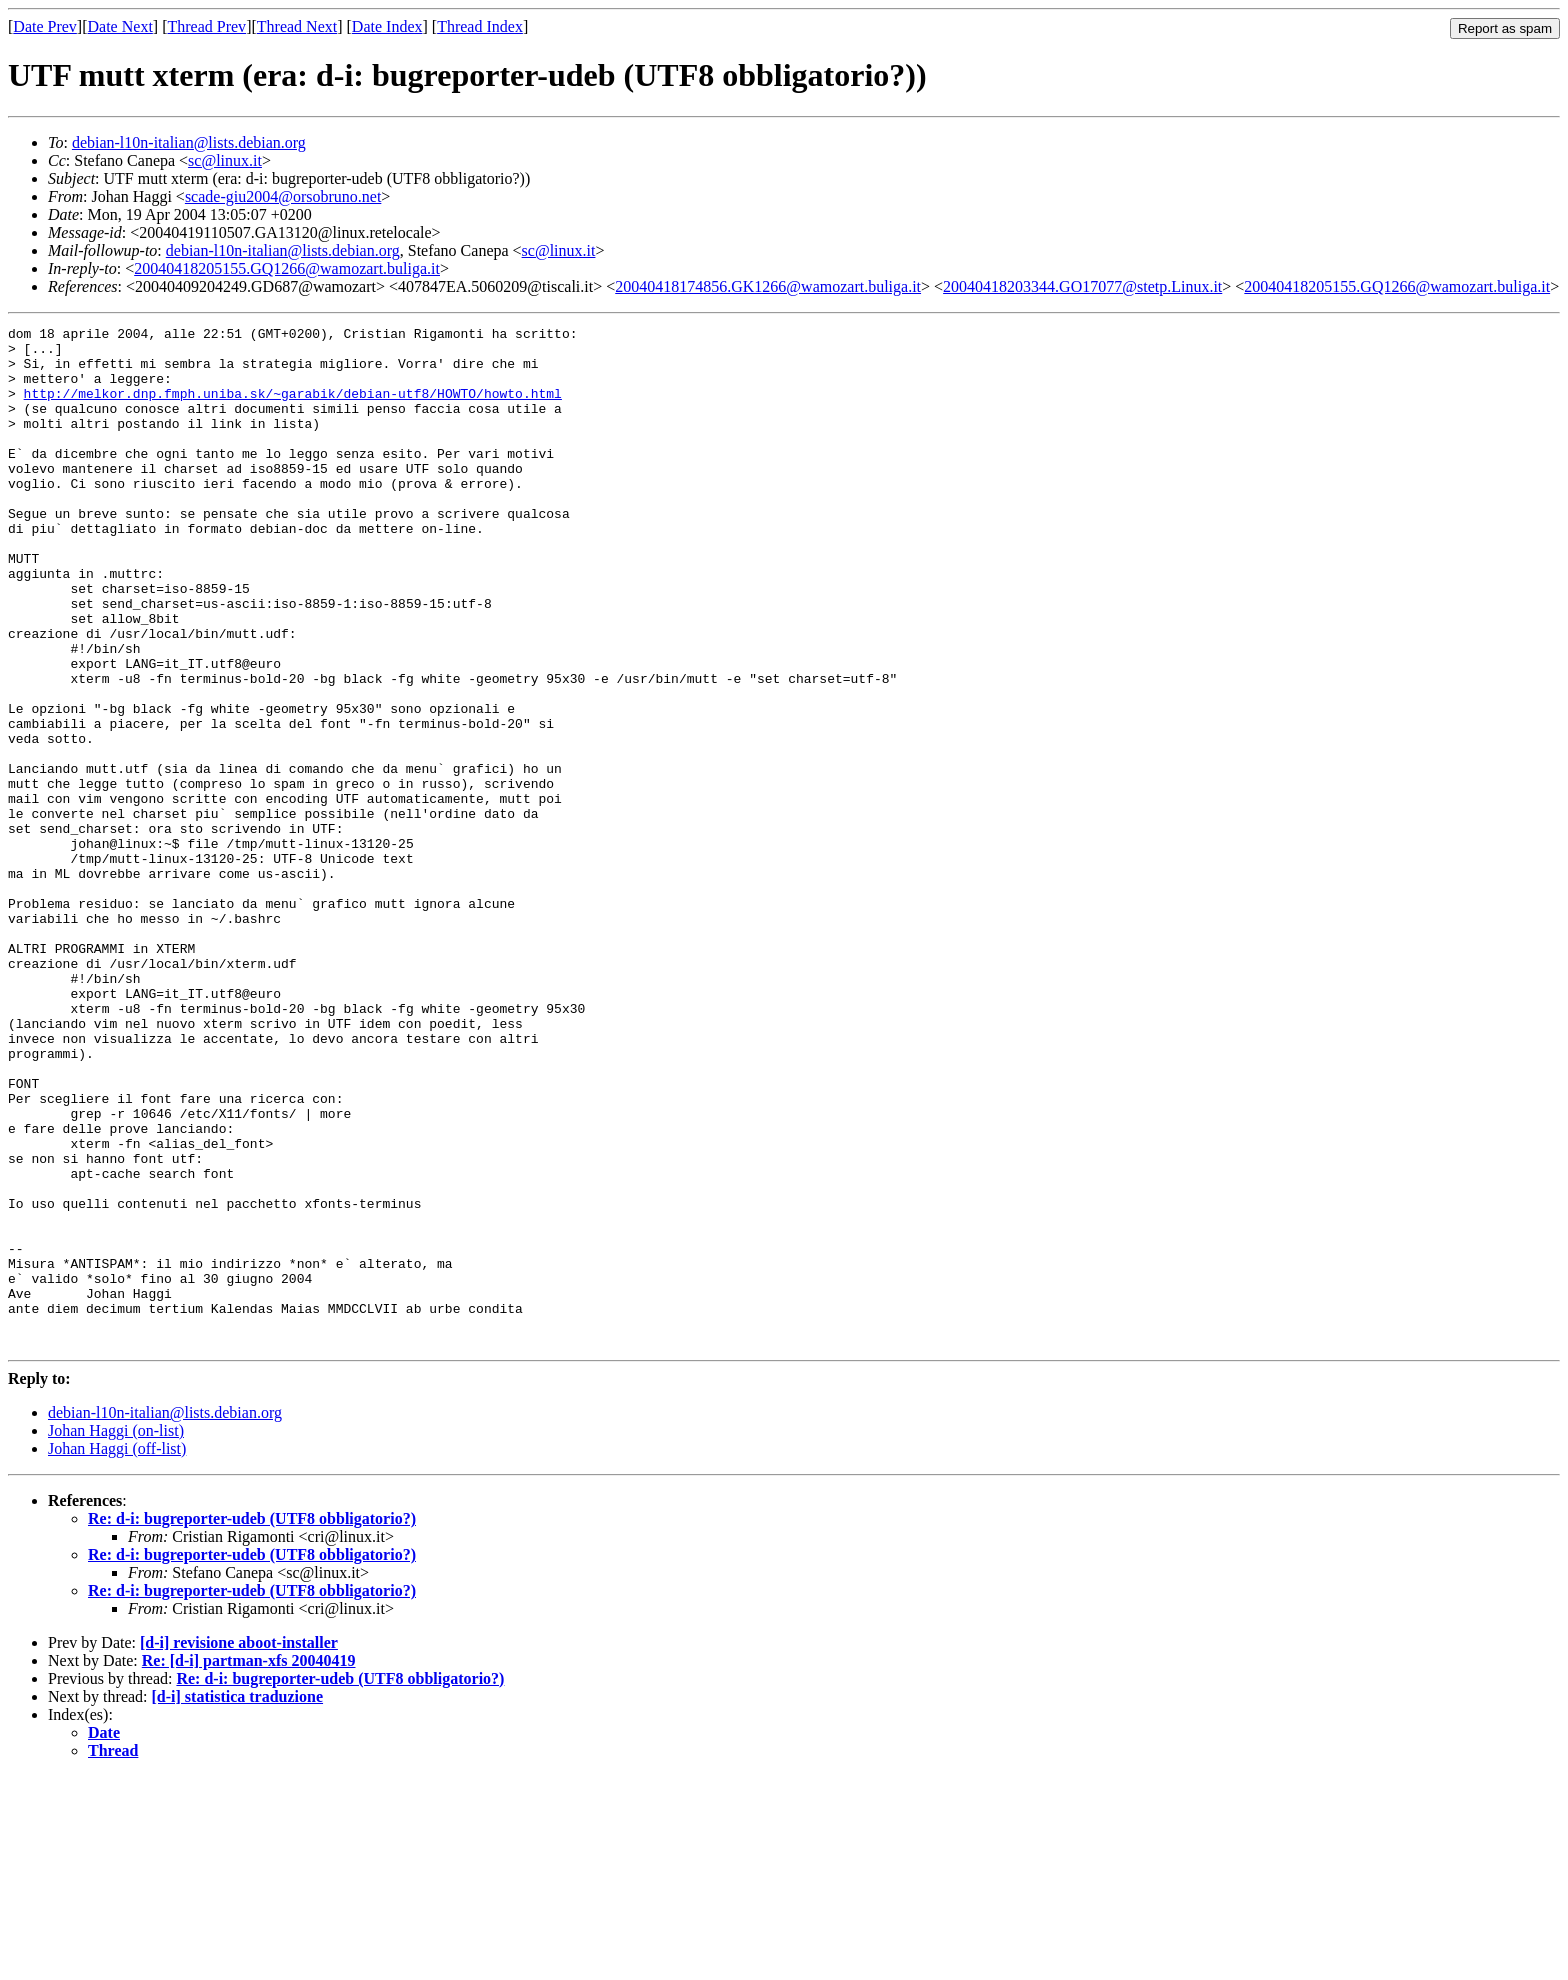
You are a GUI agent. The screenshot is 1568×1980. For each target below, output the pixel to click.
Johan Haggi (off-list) (117, 1652)
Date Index (387, 26)
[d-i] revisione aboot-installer (239, 1846)
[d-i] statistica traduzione (238, 1900)
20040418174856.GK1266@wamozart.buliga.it (768, 286)
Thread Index (480, 26)
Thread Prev (206, 26)
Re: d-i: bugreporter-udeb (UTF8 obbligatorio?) (252, 1722)
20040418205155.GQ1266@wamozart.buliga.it (287, 268)
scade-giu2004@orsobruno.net (283, 196)
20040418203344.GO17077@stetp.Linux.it (1082, 286)
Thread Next (297, 26)
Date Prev (45, 26)
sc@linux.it (225, 160)
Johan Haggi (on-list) (116, 1634)
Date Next (120, 26)
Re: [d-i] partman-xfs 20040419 (249, 1864)
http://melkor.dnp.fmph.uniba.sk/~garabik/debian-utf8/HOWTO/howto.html (293, 408)
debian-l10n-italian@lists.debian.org (189, 142)
